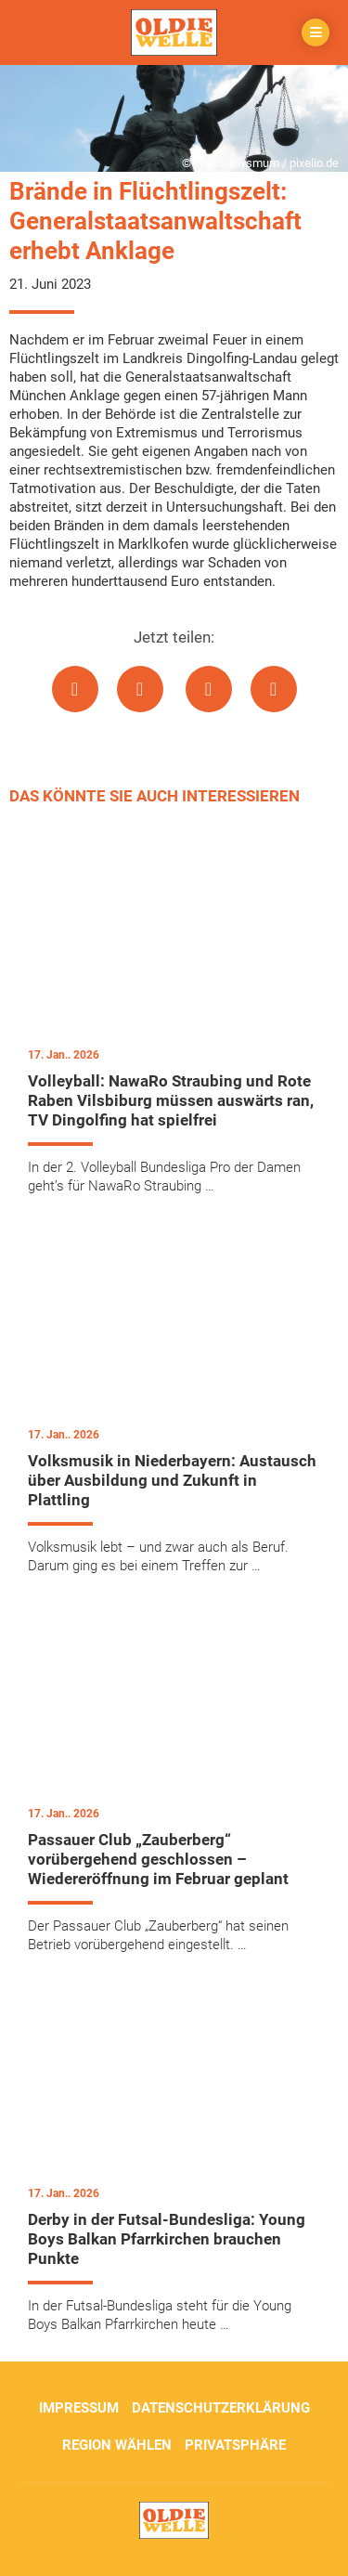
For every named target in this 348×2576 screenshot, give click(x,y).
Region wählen (117, 2445)
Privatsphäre (235, 2445)
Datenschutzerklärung (221, 2408)
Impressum (79, 2408)
